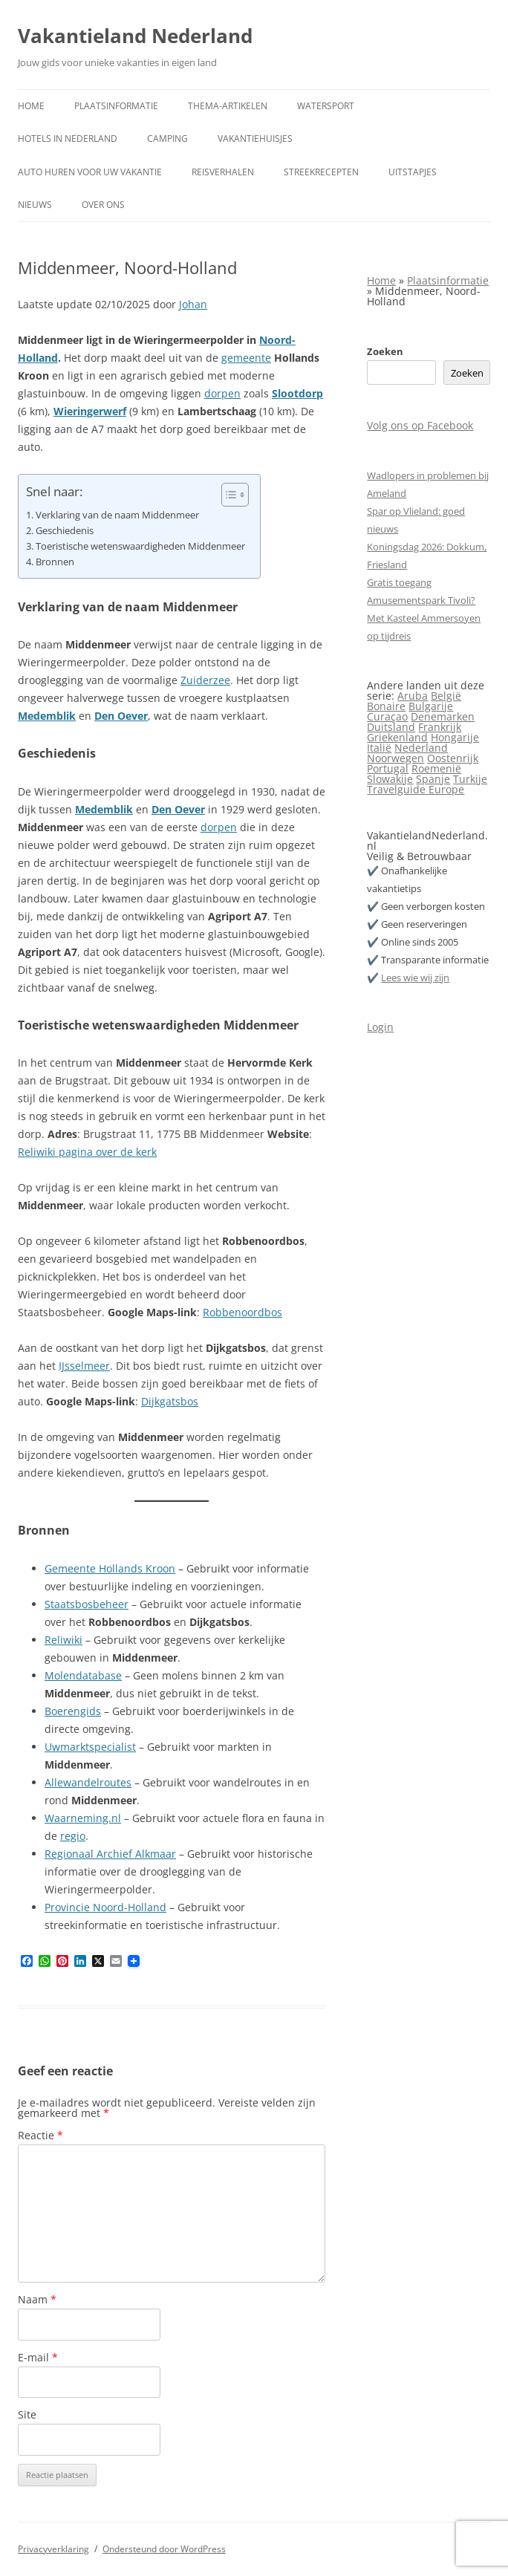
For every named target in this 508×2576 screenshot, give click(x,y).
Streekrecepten (321, 172)
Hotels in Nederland (67, 138)
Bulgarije (430, 706)
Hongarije (455, 737)
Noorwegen (395, 758)
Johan (193, 304)
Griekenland (397, 737)
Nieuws (35, 204)
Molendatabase (83, 1675)
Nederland (421, 748)
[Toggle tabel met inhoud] (227, 494)
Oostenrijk (452, 758)
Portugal (387, 768)
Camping (167, 138)
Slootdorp (297, 393)
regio (72, 1836)
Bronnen (55, 562)
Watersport (325, 106)
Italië (379, 748)
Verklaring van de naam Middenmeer (117, 515)
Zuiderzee (205, 680)
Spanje (433, 779)
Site (27, 2414)
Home (31, 106)
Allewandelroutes (88, 1782)
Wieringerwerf (89, 411)
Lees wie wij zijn (415, 977)
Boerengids (73, 1711)
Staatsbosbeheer (86, 1604)
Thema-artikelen (227, 106)
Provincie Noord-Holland (105, 1907)
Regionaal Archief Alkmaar (110, 1854)
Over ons (103, 204)
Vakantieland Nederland (135, 35)
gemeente (246, 358)
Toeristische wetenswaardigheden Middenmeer (140, 546)
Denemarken (443, 716)
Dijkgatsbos (169, 1401)
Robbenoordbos (242, 1312)
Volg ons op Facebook (420, 425)
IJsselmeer (84, 1366)
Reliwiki (63, 1640)
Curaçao (387, 716)
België (446, 696)
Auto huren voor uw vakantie (90, 172)
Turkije (470, 779)
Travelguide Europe (415, 789)
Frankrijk (439, 727)
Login (380, 1027)
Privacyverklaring (53, 2549)
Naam (37, 2299)
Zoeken (385, 351)
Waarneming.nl (83, 1818)
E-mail (38, 2357)
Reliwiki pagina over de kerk (87, 1152)
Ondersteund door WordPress (164, 2549)
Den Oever (121, 716)
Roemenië (436, 768)
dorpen (222, 393)
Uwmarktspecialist (90, 1747)
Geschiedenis (65, 530)
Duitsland (391, 727)
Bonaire (386, 706)
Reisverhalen (223, 172)
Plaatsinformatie (116, 106)
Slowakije (390, 779)
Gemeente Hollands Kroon (110, 1568)
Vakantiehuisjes (255, 138)
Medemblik (47, 716)
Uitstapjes (412, 172)
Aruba (412, 696)
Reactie (40, 2135)
